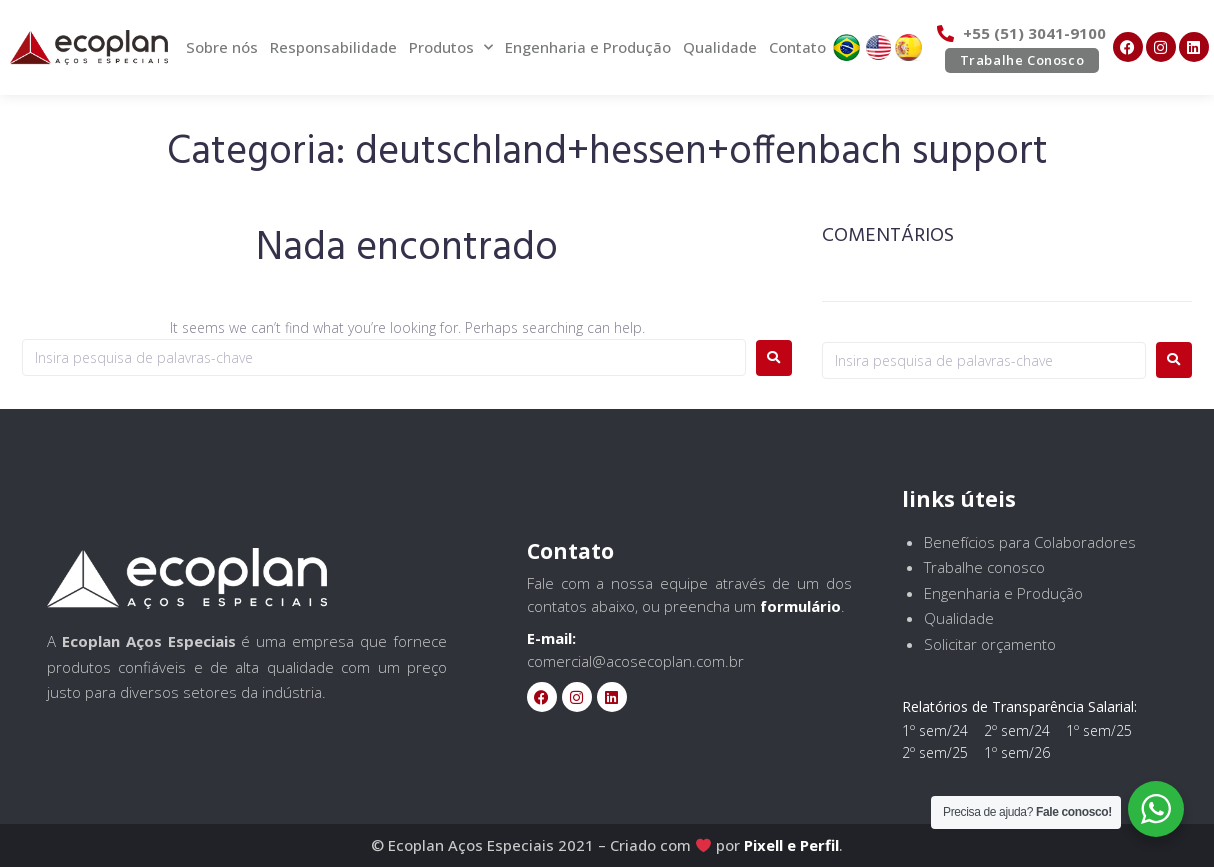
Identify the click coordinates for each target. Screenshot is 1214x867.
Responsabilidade (333, 47)
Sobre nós (222, 47)
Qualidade (720, 47)
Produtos (451, 47)
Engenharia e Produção (588, 47)
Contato (797, 47)
